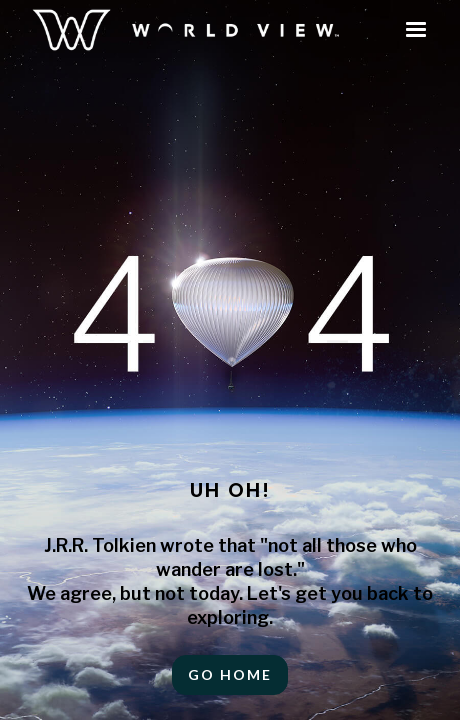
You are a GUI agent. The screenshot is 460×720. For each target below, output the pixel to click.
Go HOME (230, 674)
